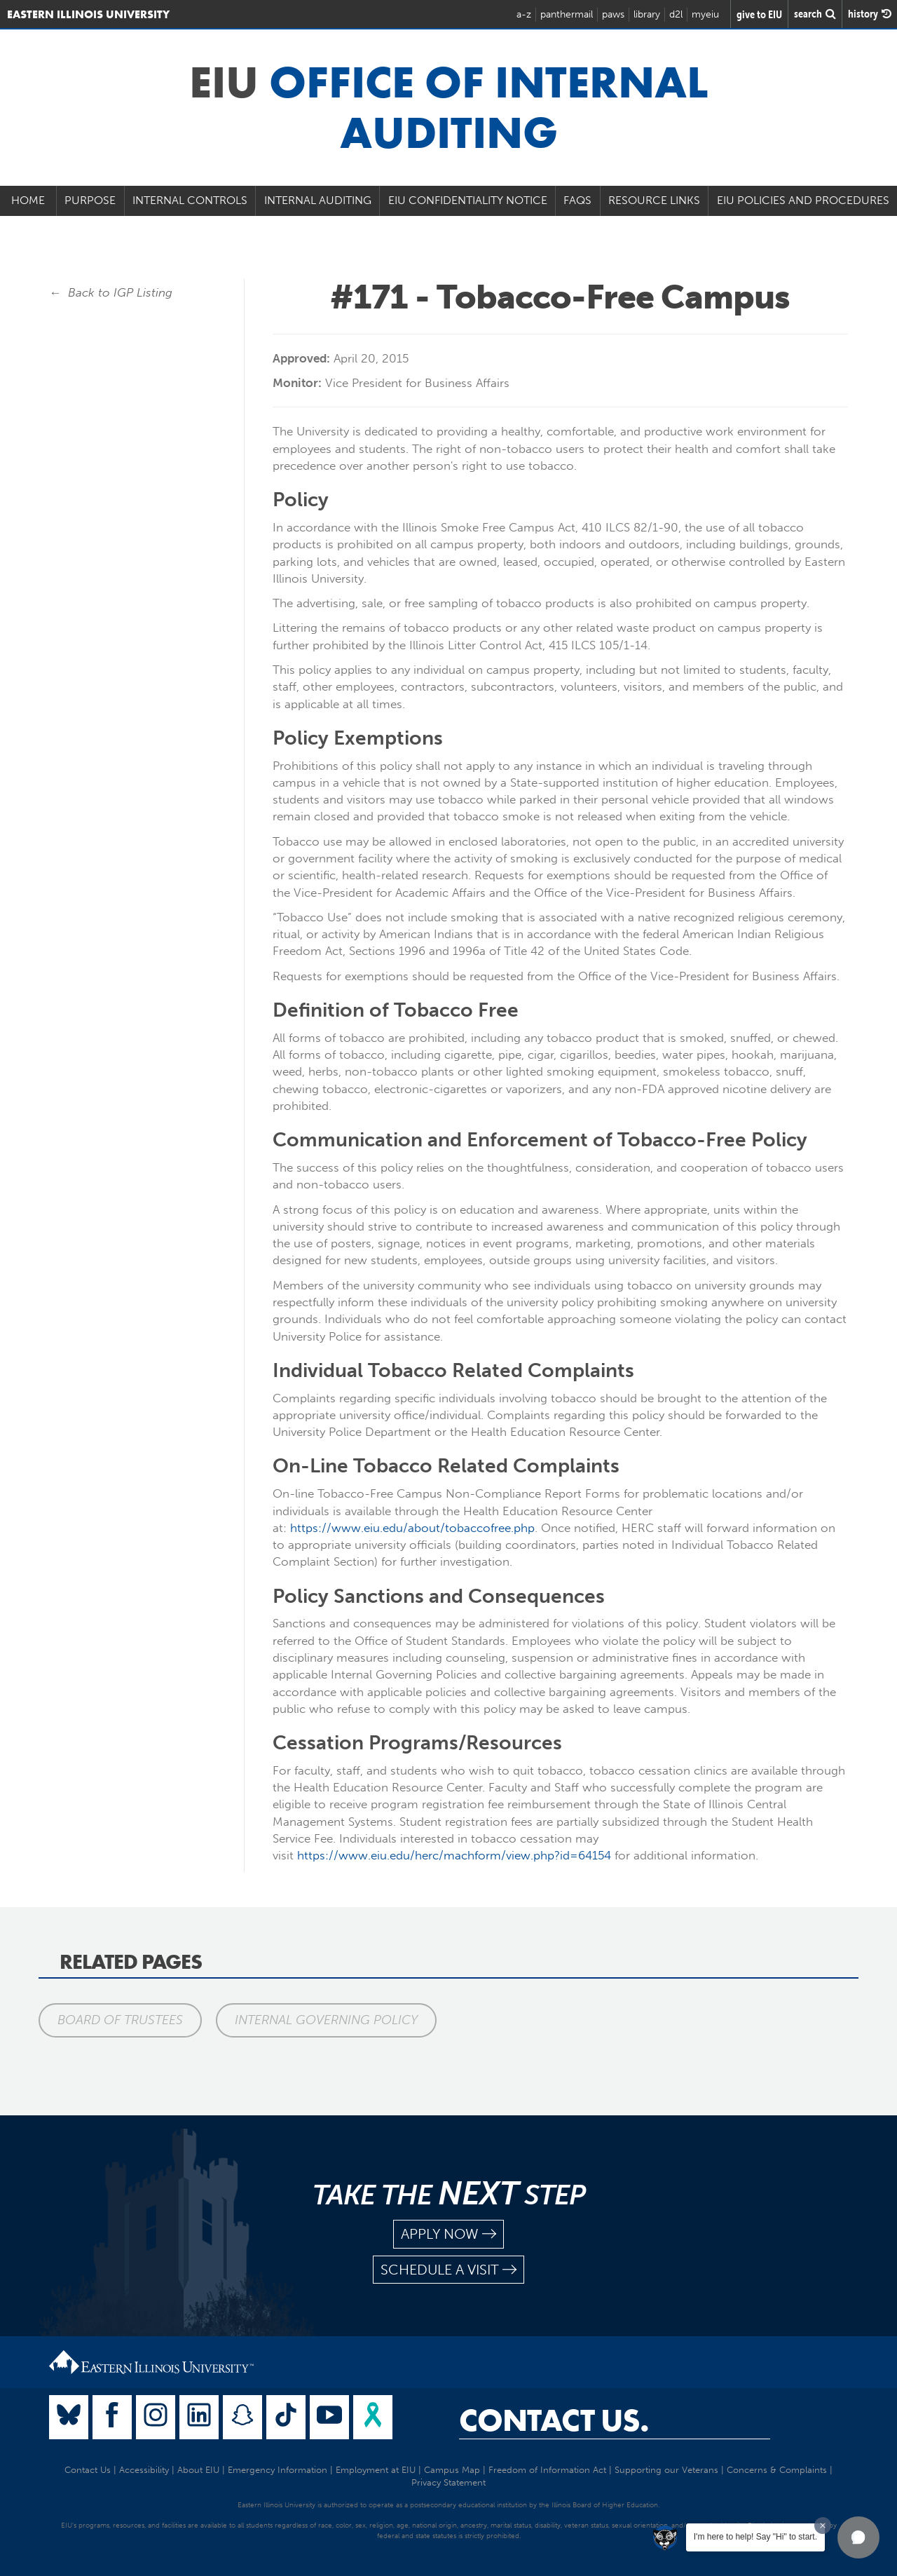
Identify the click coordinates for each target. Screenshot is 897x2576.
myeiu (705, 14)
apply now (448, 2234)
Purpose (90, 200)
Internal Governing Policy (326, 2020)
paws (613, 14)
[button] (858, 2537)
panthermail (566, 14)
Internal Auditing (317, 200)
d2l (676, 14)
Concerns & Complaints (777, 2470)
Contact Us (87, 2470)
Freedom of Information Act (547, 2470)
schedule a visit (448, 2270)
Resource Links (654, 200)
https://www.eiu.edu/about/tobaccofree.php (412, 1528)
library (647, 14)
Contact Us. (554, 2420)
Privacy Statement (448, 2482)
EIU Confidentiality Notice (467, 200)
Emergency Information (277, 2470)
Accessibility (144, 2470)
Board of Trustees (120, 2020)
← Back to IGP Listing (110, 292)
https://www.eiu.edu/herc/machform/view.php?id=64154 (454, 1855)
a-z (523, 14)
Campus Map (452, 2470)
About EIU (198, 2470)
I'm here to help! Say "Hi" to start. (755, 2537)
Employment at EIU (376, 2470)
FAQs (577, 200)
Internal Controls (189, 200)
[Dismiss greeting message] (822, 2525)
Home (28, 200)
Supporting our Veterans (666, 2470)
